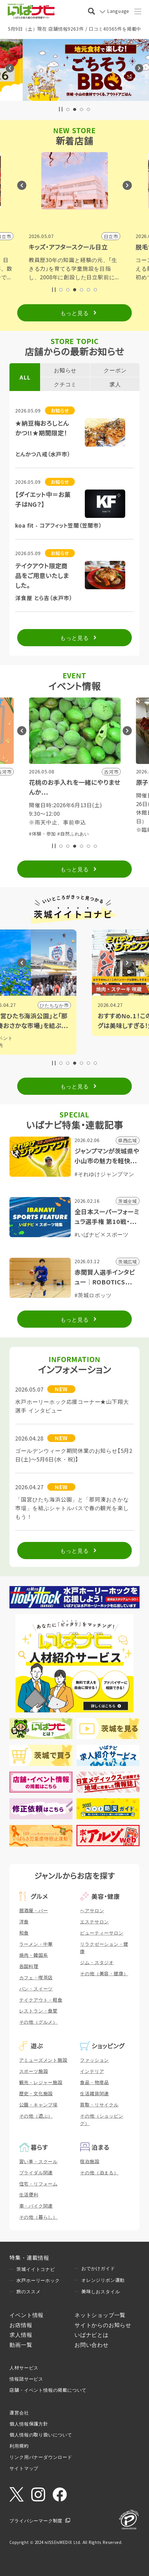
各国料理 (28, 1966)
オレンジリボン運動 (103, 2279)
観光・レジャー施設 (40, 2082)
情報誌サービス (26, 2378)
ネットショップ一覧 (100, 2314)
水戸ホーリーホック (38, 2280)
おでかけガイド (98, 2268)
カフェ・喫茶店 (36, 1977)
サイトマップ (23, 2468)
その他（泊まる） (99, 2172)
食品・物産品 (94, 2082)
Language (118, 10)
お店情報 (20, 2325)
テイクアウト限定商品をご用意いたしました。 (42, 575)
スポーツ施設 (33, 2071)
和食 (24, 1932)
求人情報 (20, 2334)
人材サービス (23, 2367)
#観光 (40, 1045)
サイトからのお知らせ (102, 2325)
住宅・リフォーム (38, 2183)
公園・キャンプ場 (38, 2104)
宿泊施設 (89, 2161)
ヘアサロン (92, 1910)
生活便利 (28, 2194)
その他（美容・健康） (104, 1973)
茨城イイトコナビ (35, 2268)
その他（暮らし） (38, 2216)
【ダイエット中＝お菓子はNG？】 (43, 499)
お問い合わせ (91, 2344)
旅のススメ (28, 2291)
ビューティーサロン (101, 1932)
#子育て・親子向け (77, 825)
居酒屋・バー (33, 1910)
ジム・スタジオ (97, 1962)
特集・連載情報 (29, 2257)
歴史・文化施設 (36, 2093)
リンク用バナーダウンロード (40, 2456)
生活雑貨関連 (94, 2093)
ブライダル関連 (36, 2172)
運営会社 (19, 2412)
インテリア (92, 2071)
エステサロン (94, 1921)
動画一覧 (20, 2344)
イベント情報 (26, 2314)
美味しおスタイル (100, 2291)
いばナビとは (91, 2334)
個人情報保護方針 (28, 2423)
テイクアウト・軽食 (40, 1999)
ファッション (94, 2059)
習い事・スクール (38, 2161)
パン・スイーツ (36, 1988)
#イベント (45, 1037)
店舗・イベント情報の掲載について (48, 2389)
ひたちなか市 (97, 1005)
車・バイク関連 (36, 2205)
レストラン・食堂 (38, 2010)
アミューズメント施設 (43, 2059)
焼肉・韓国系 (33, 1955)
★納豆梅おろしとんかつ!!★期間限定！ (42, 427)
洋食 (24, 1921)
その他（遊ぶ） (36, 2115)
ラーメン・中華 (36, 1943)
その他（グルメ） (38, 2021)
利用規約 (19, 2445)
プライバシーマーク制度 (35, 2520)
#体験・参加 (42, 825)
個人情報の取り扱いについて (40, 2434)
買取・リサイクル (99, 2104)
